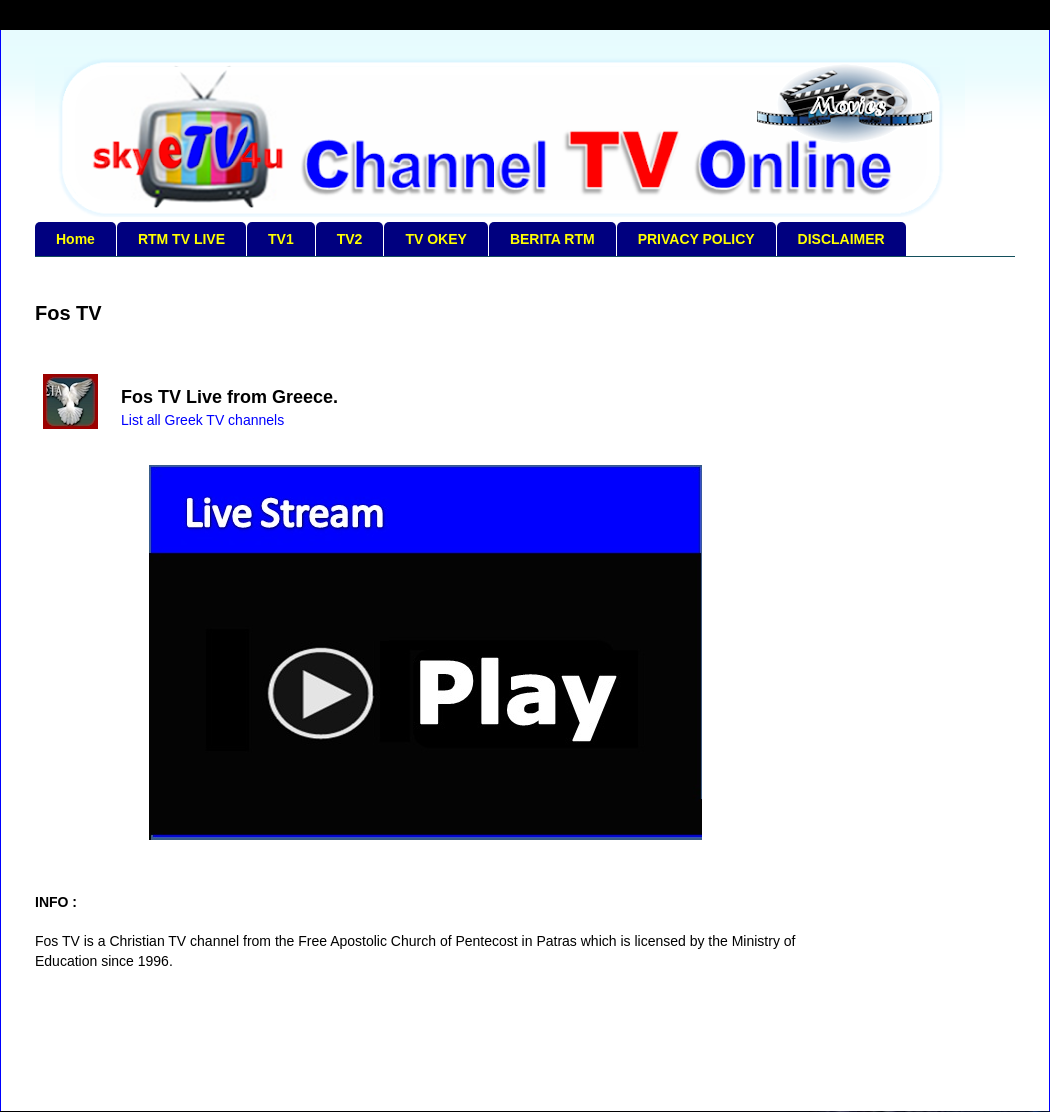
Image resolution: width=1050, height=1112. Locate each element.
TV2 (350, 239)
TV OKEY (435, 239)
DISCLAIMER (841, 239)
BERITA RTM (552, 239)
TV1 (281, 239)
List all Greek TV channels (202, 420)
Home (75, 239)
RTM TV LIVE (181, 239)
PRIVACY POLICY (696, 239)
